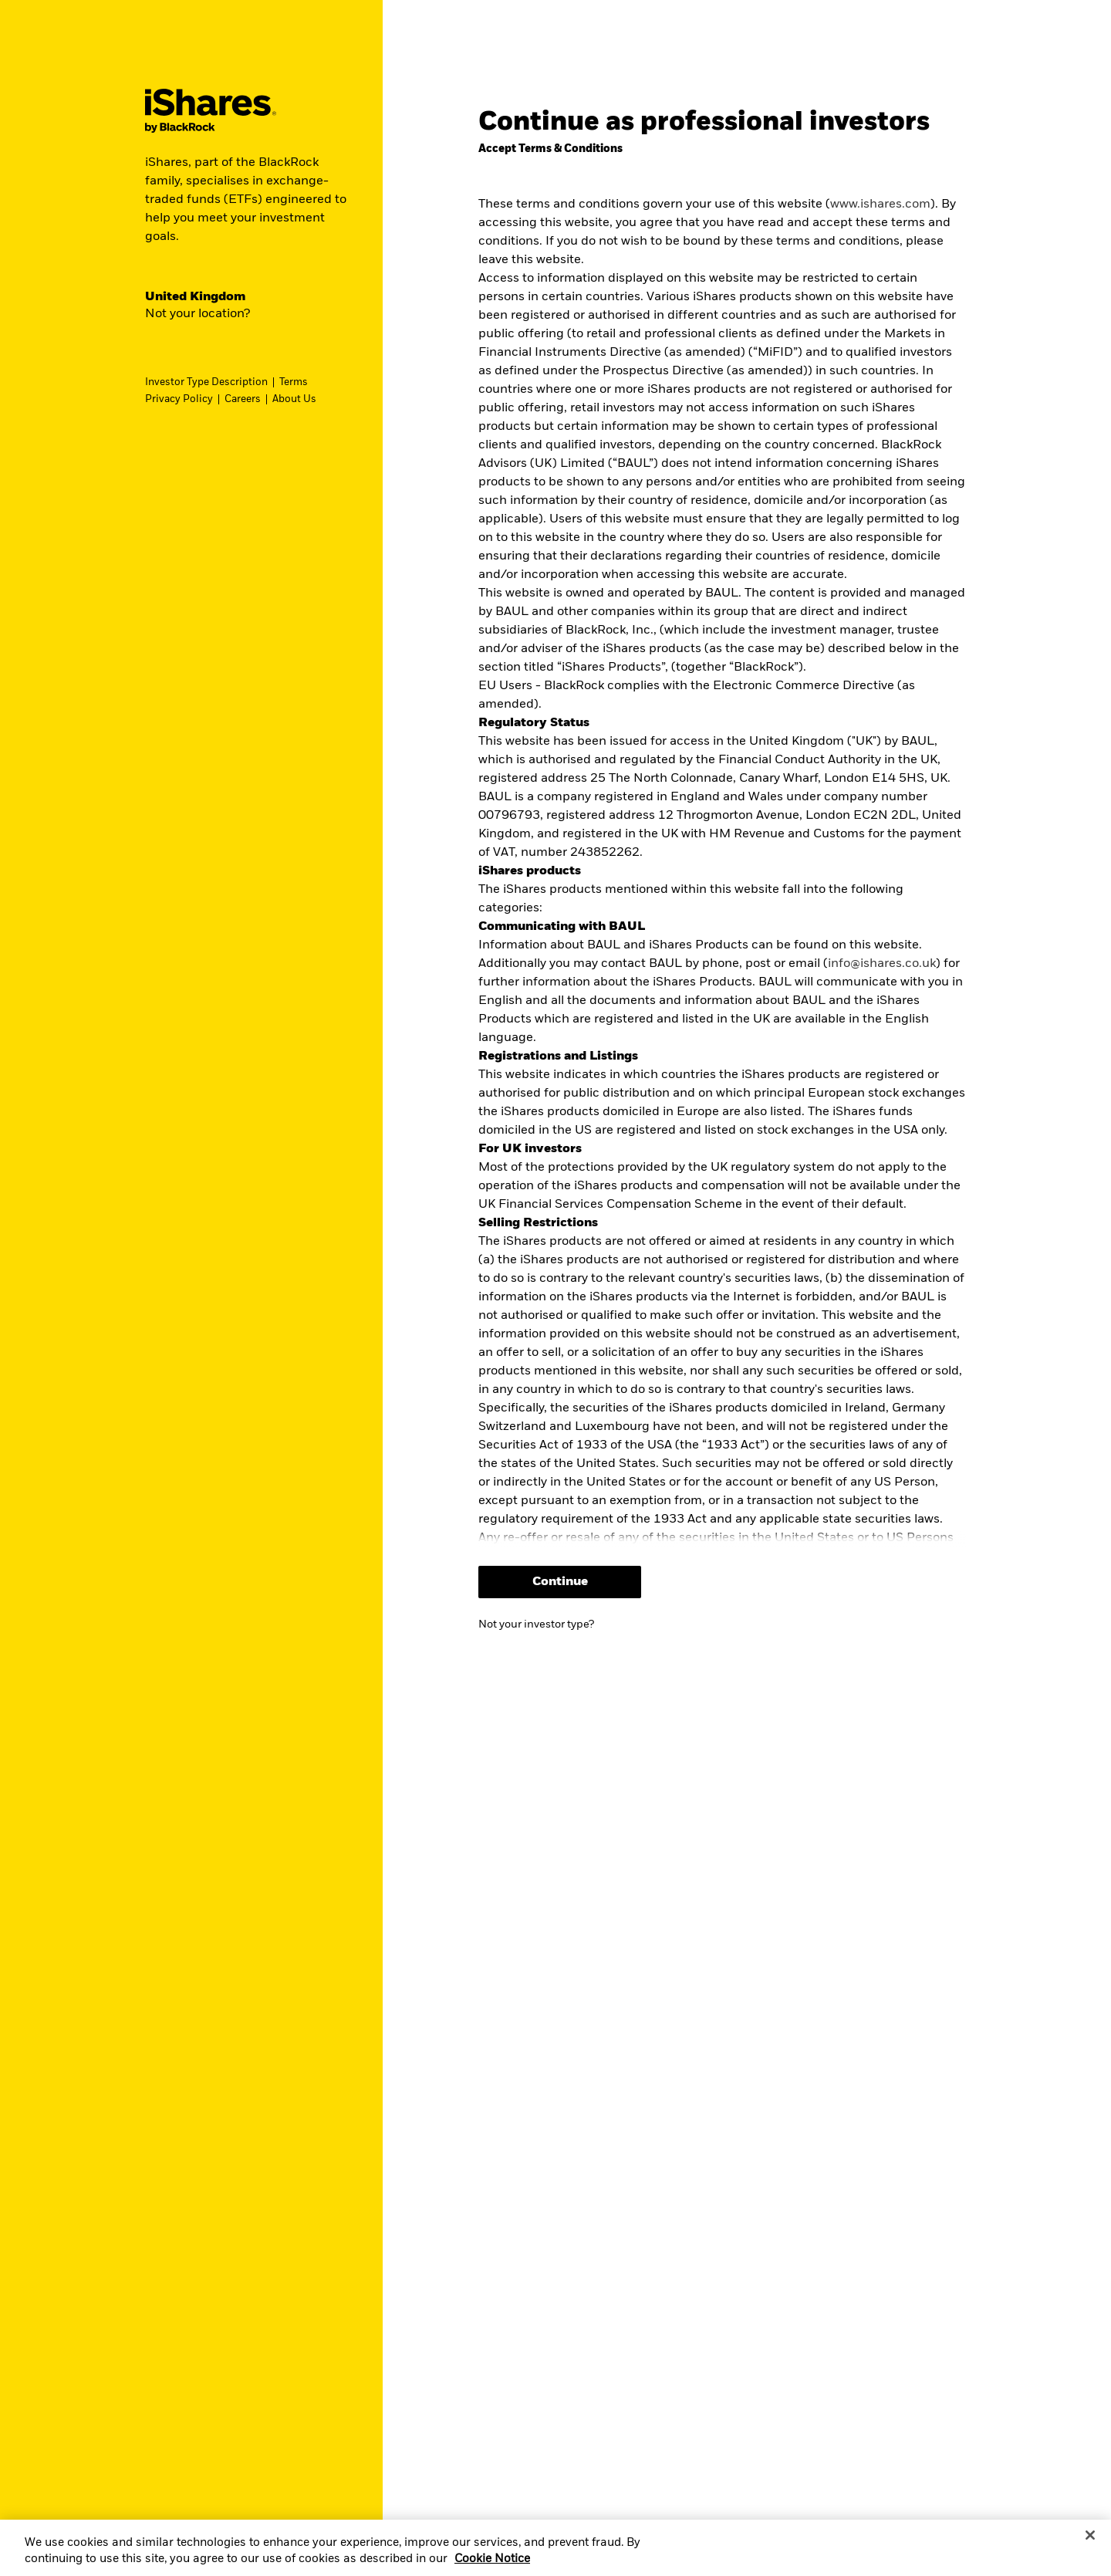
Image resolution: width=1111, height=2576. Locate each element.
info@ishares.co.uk (882, 964)
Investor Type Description (206, 382)
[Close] (1090, 2551)
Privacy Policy (179, 399)
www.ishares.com (880, 204)
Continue (560, 1582)
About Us (294, 399)
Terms (293, 382)
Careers (243, 399)
